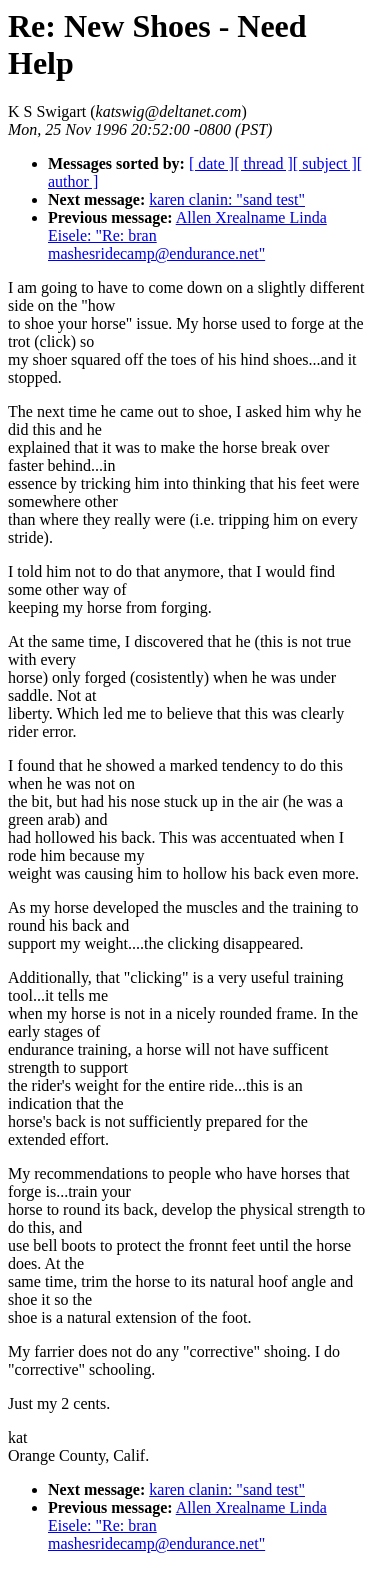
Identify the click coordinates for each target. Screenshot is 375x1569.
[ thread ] (263, 163)
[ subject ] (325, 163)
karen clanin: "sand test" (227, 199)
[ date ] (211, 163)
